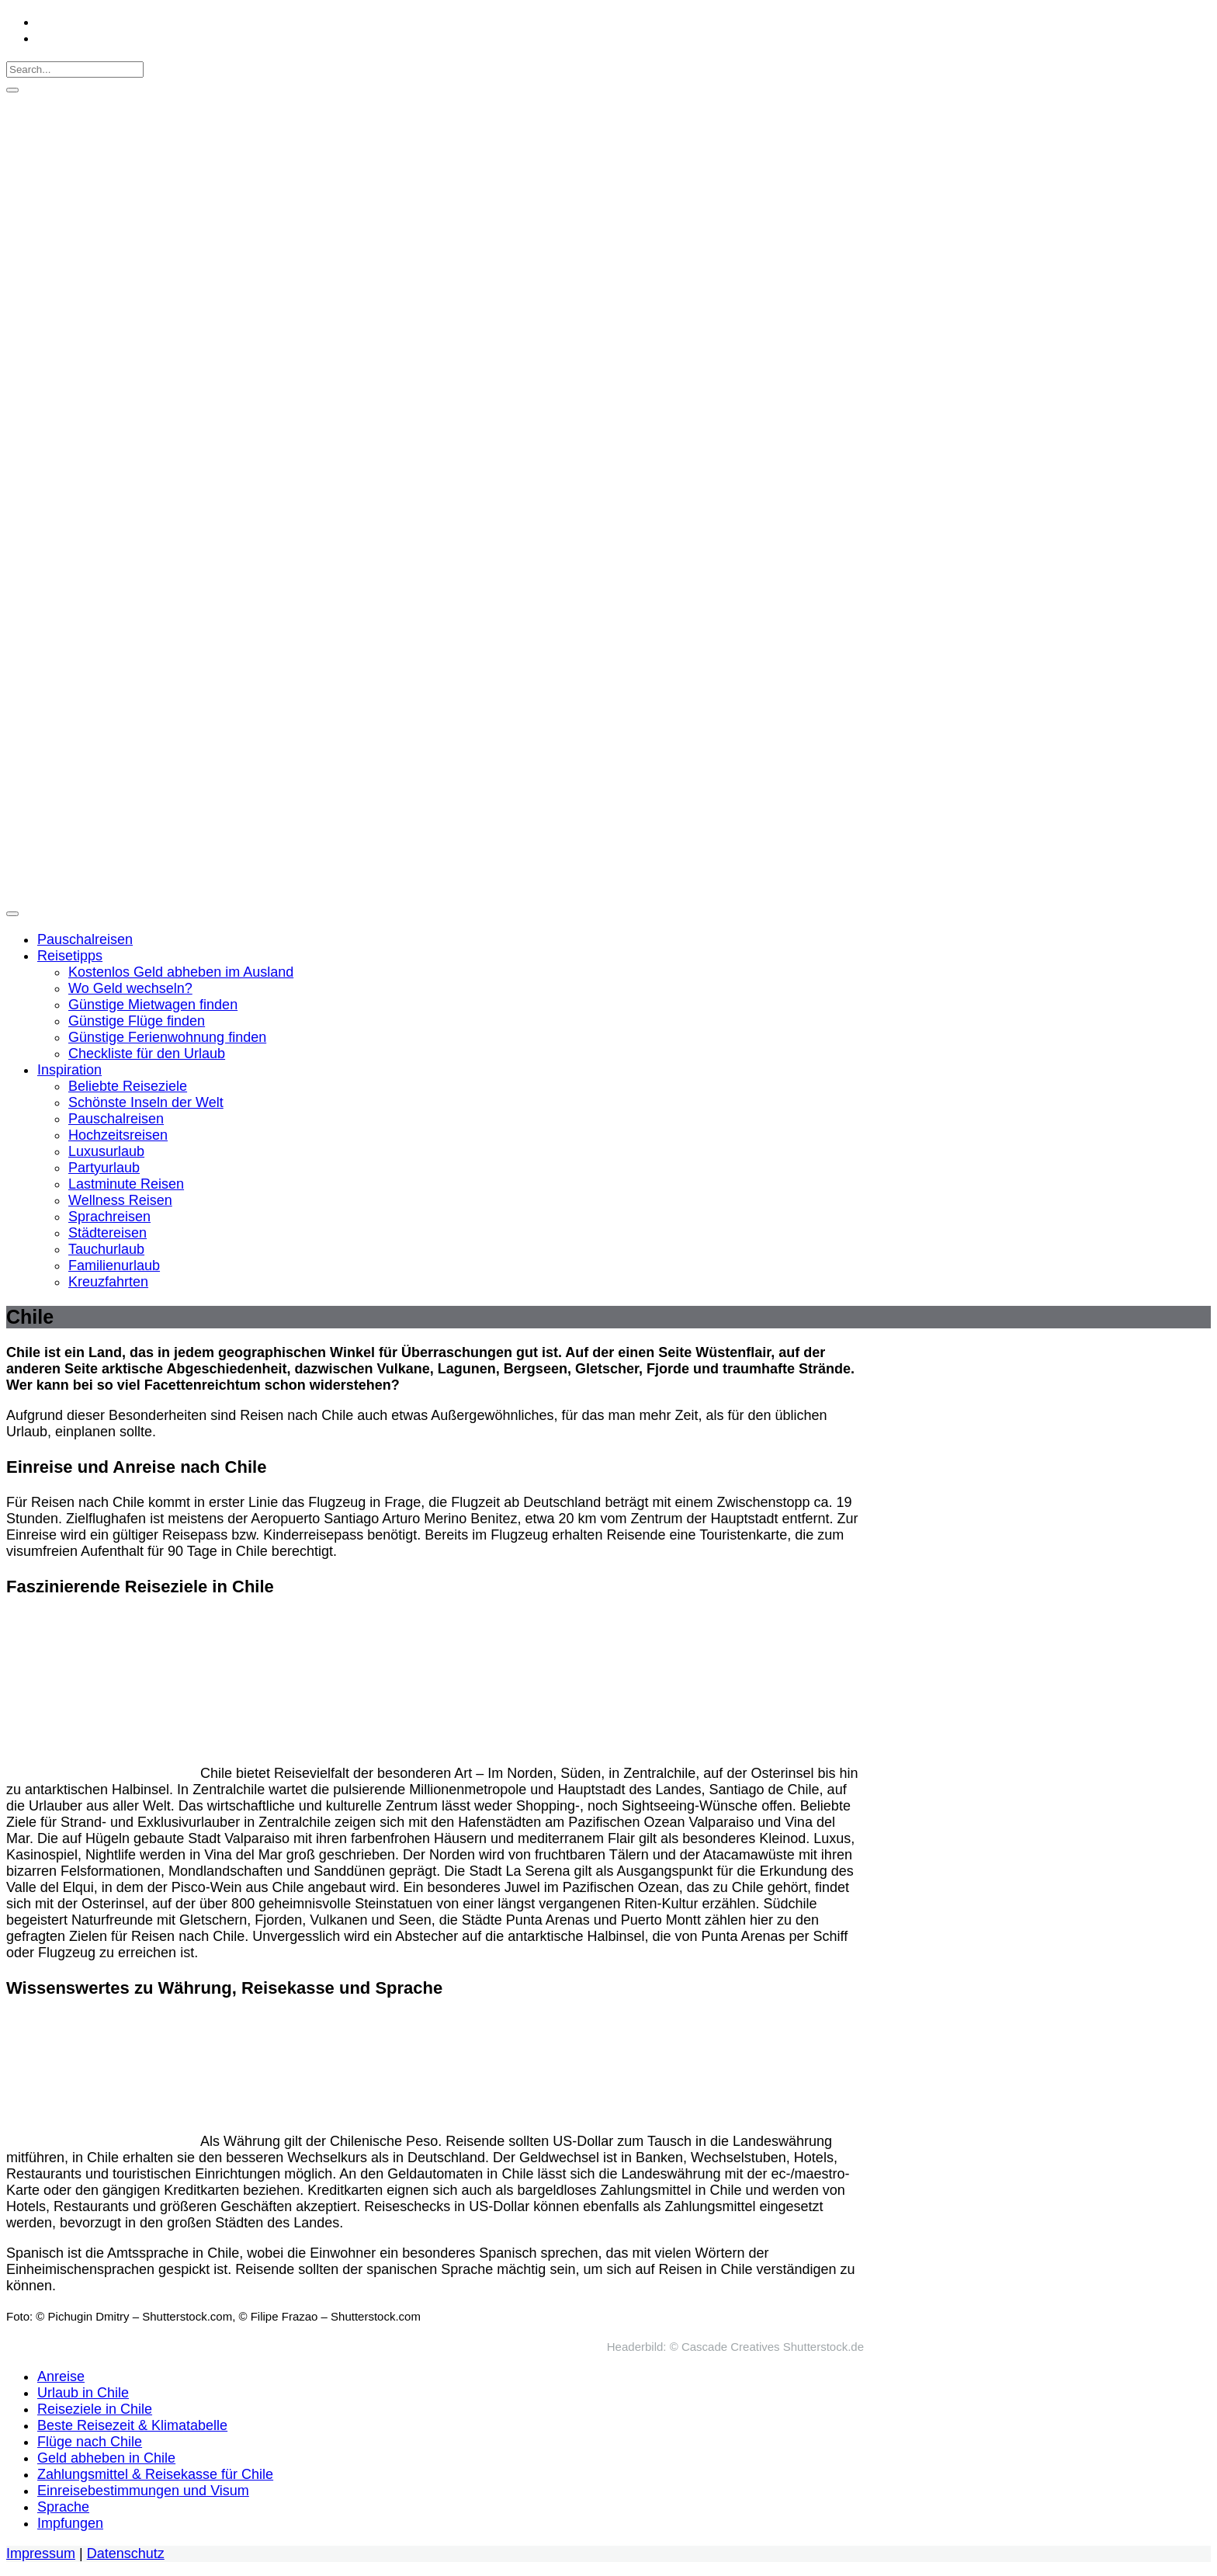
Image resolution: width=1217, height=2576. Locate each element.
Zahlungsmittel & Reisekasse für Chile (155, 2474)
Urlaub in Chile (83, 2393)
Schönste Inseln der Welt (146, 1102)
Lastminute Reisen (126, 1184)
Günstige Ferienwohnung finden (167, 1037)
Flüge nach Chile (89, 2441)
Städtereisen (107, 1233)
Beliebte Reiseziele (127, 1086)
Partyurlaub (104, 1167)
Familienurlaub (114, 1265)
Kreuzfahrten (108, 1282)
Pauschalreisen (85, 939)
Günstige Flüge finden (136, 1021)
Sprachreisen (109, 1216)
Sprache (63, 2507)
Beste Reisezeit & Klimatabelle (132, 2425)
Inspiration (69, 1070)
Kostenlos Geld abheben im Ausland (180, 972)
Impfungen (70, 2523)
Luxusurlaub (106, 1151)
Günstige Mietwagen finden (153, 1004)
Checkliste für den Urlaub (146, 1053)
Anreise (61, 2376)
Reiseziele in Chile (94, 2409)
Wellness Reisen (120, 1200)
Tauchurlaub (106, 1249)
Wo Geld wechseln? (130, 988)
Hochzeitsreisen (118, 1135)
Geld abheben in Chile (106, 2458)
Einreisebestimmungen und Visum (143, 2490)
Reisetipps (69, 955)
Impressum (40, 2553)
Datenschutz (126, 2553)
